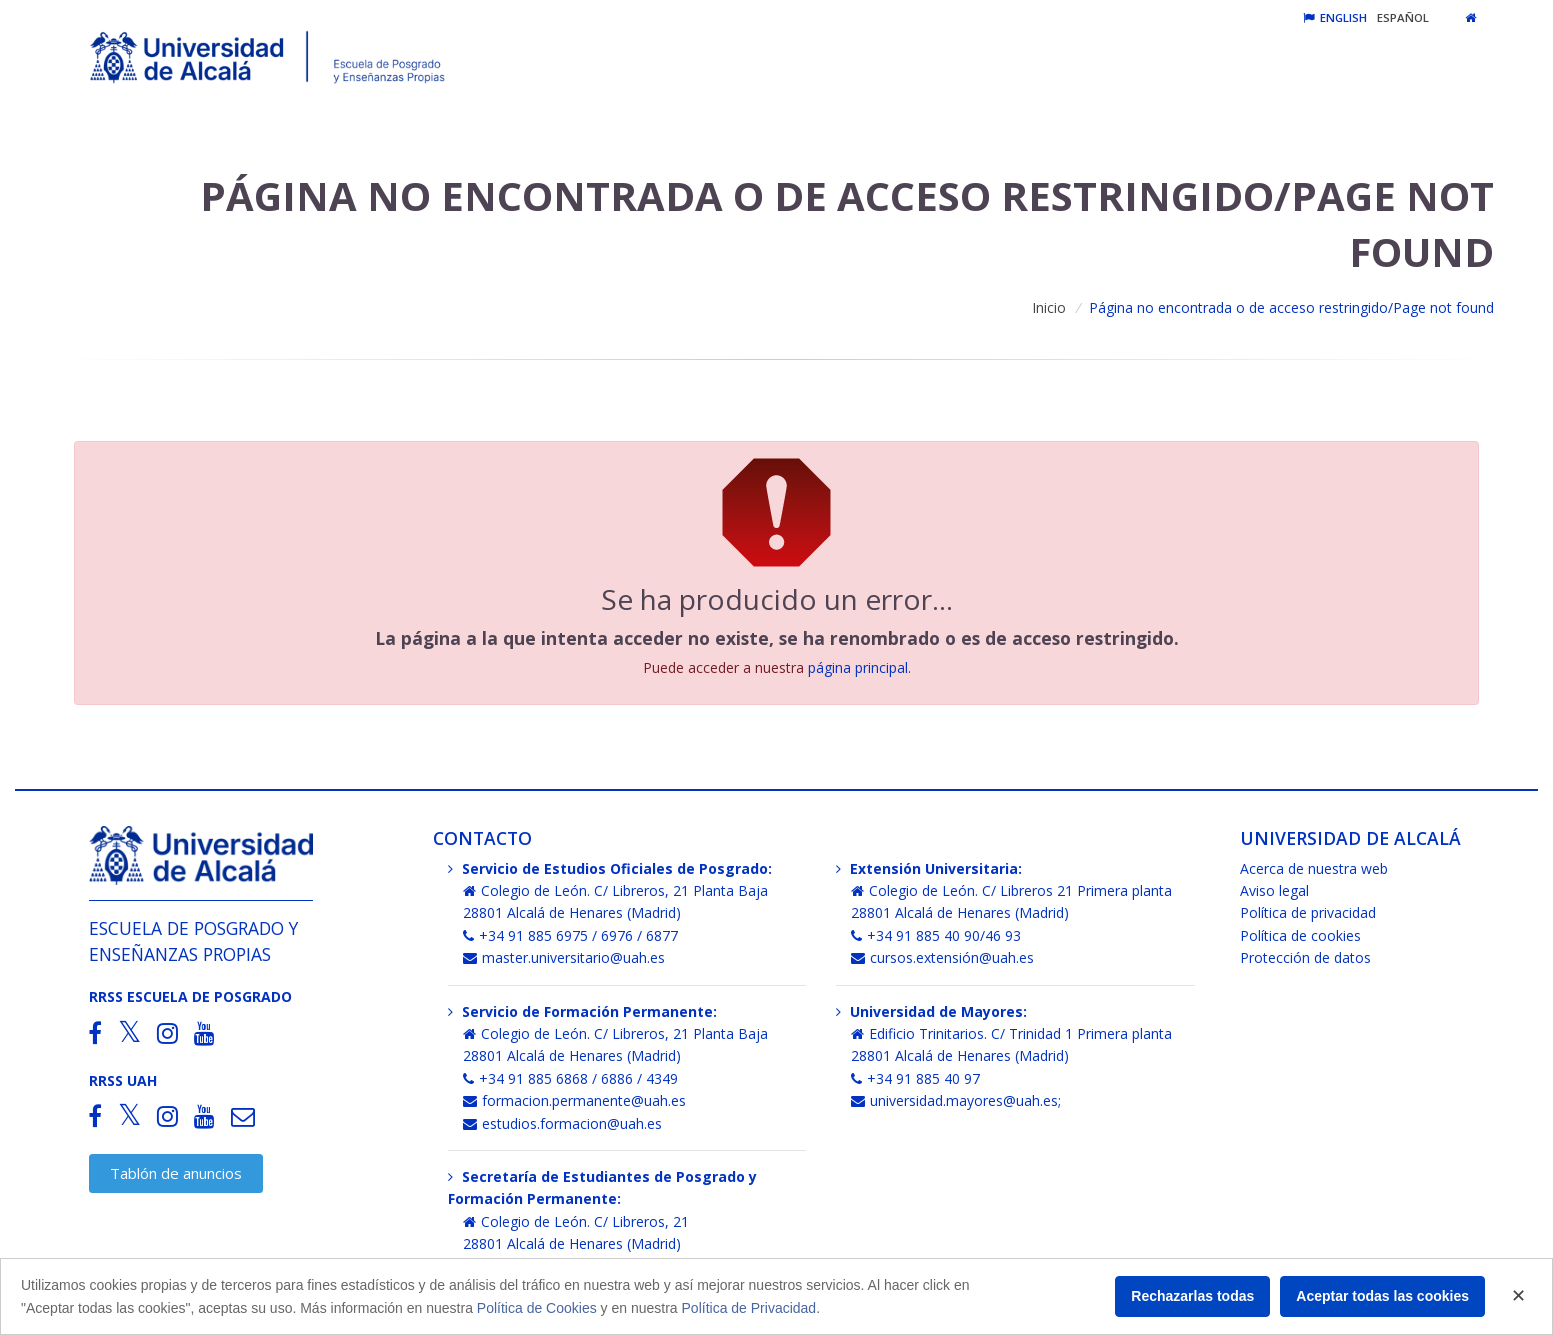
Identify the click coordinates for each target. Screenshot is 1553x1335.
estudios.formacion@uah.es (562, 1123)
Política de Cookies (537, 1308)
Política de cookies (1300, 935)
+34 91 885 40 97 (915, 1078)
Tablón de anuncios (176, 1173)
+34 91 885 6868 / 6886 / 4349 (570, 1078)
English (1335, 17)
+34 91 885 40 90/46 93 (936, 935)
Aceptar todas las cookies (1382, 1296)
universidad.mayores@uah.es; (956, 1100)
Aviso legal (1274, 890)
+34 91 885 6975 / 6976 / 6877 (570, 935)
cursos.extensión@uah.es (942, 957)
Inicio (1049, 307)
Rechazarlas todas (1192, 1296)
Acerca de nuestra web (1314, 868)
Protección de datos (1305, 957)
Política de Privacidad (749, 1308)
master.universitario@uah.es (564, 957)
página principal (858, 667)
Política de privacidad (1308, 912)
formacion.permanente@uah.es (574, 1100)
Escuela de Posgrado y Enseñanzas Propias (193, 940)
